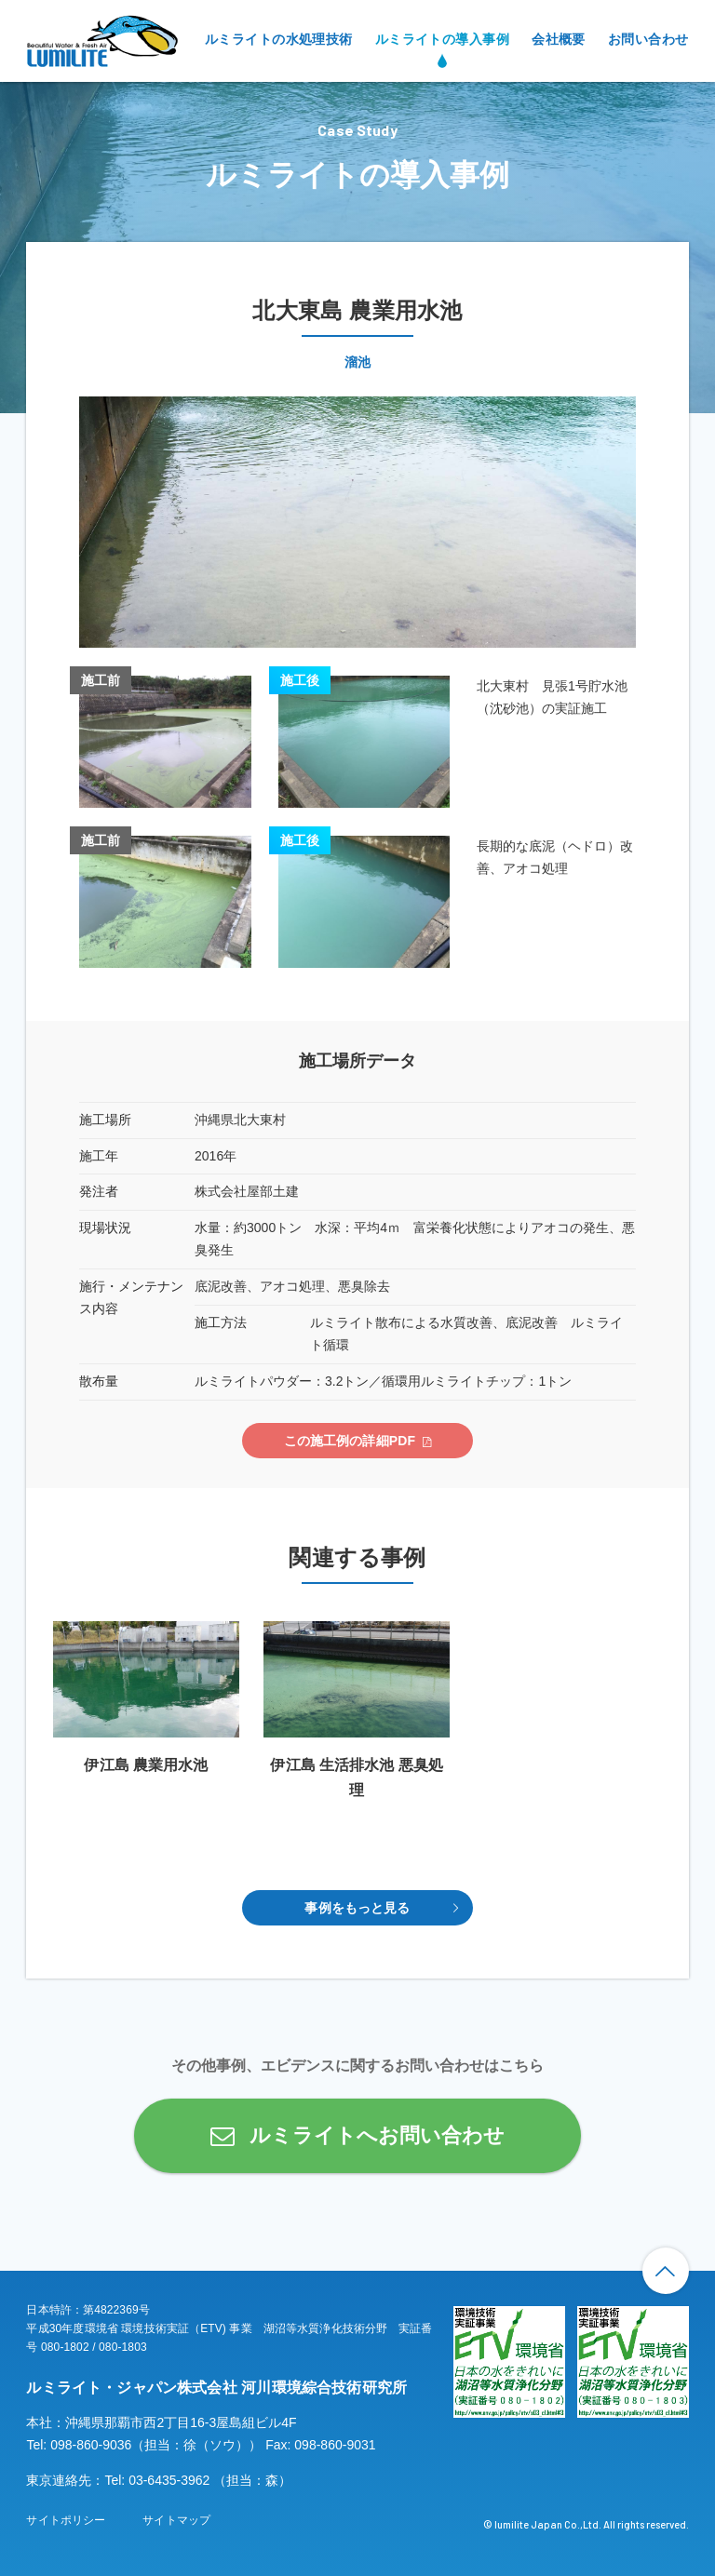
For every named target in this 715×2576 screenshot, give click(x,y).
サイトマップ (176, 2520)
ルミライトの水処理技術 (279, 39)
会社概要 (559, 39)
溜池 (357, 362)
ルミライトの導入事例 (442, 39)
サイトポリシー (65, 2520)
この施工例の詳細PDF (350, 1440)
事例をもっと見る (357, 1907)
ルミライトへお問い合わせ (377, 2135)
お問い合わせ (648, 39)
